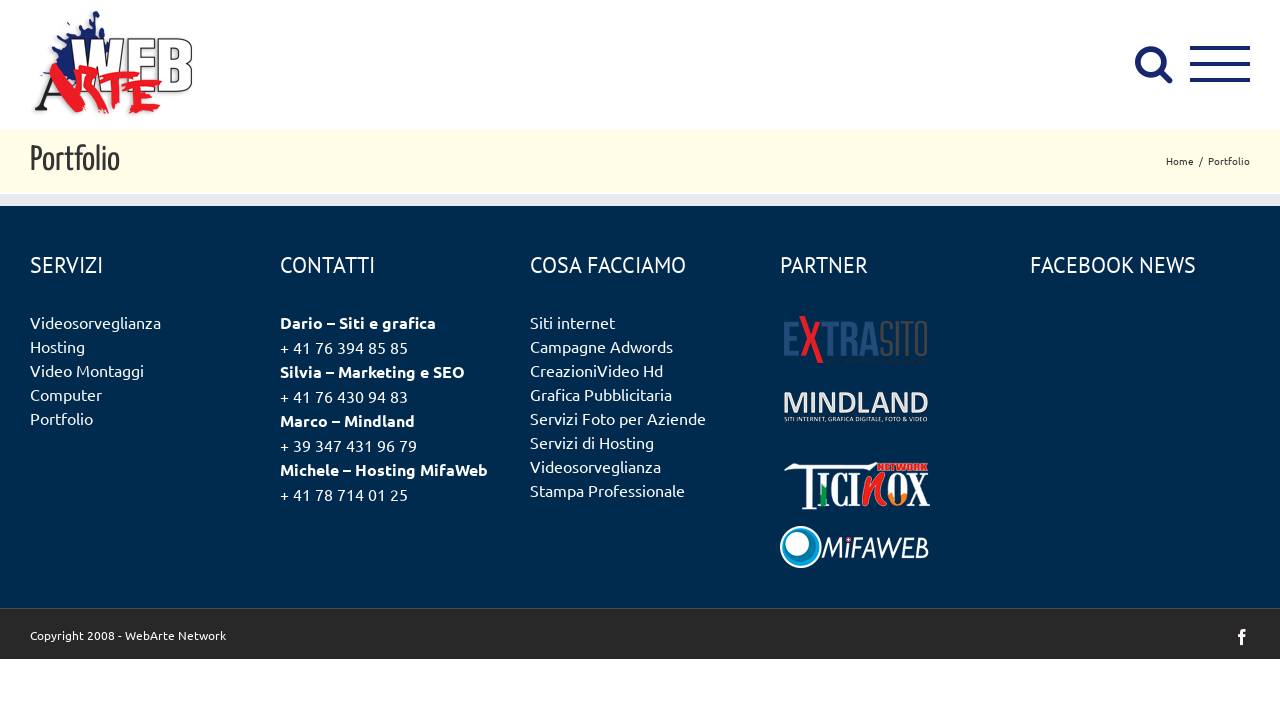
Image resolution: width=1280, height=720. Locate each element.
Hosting (57, 346)
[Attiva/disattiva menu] (1220, 64)
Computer (66, 394)
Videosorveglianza (95, 322)
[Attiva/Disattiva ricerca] (1153, 63)
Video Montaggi (87, 370)
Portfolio (61, 418)
